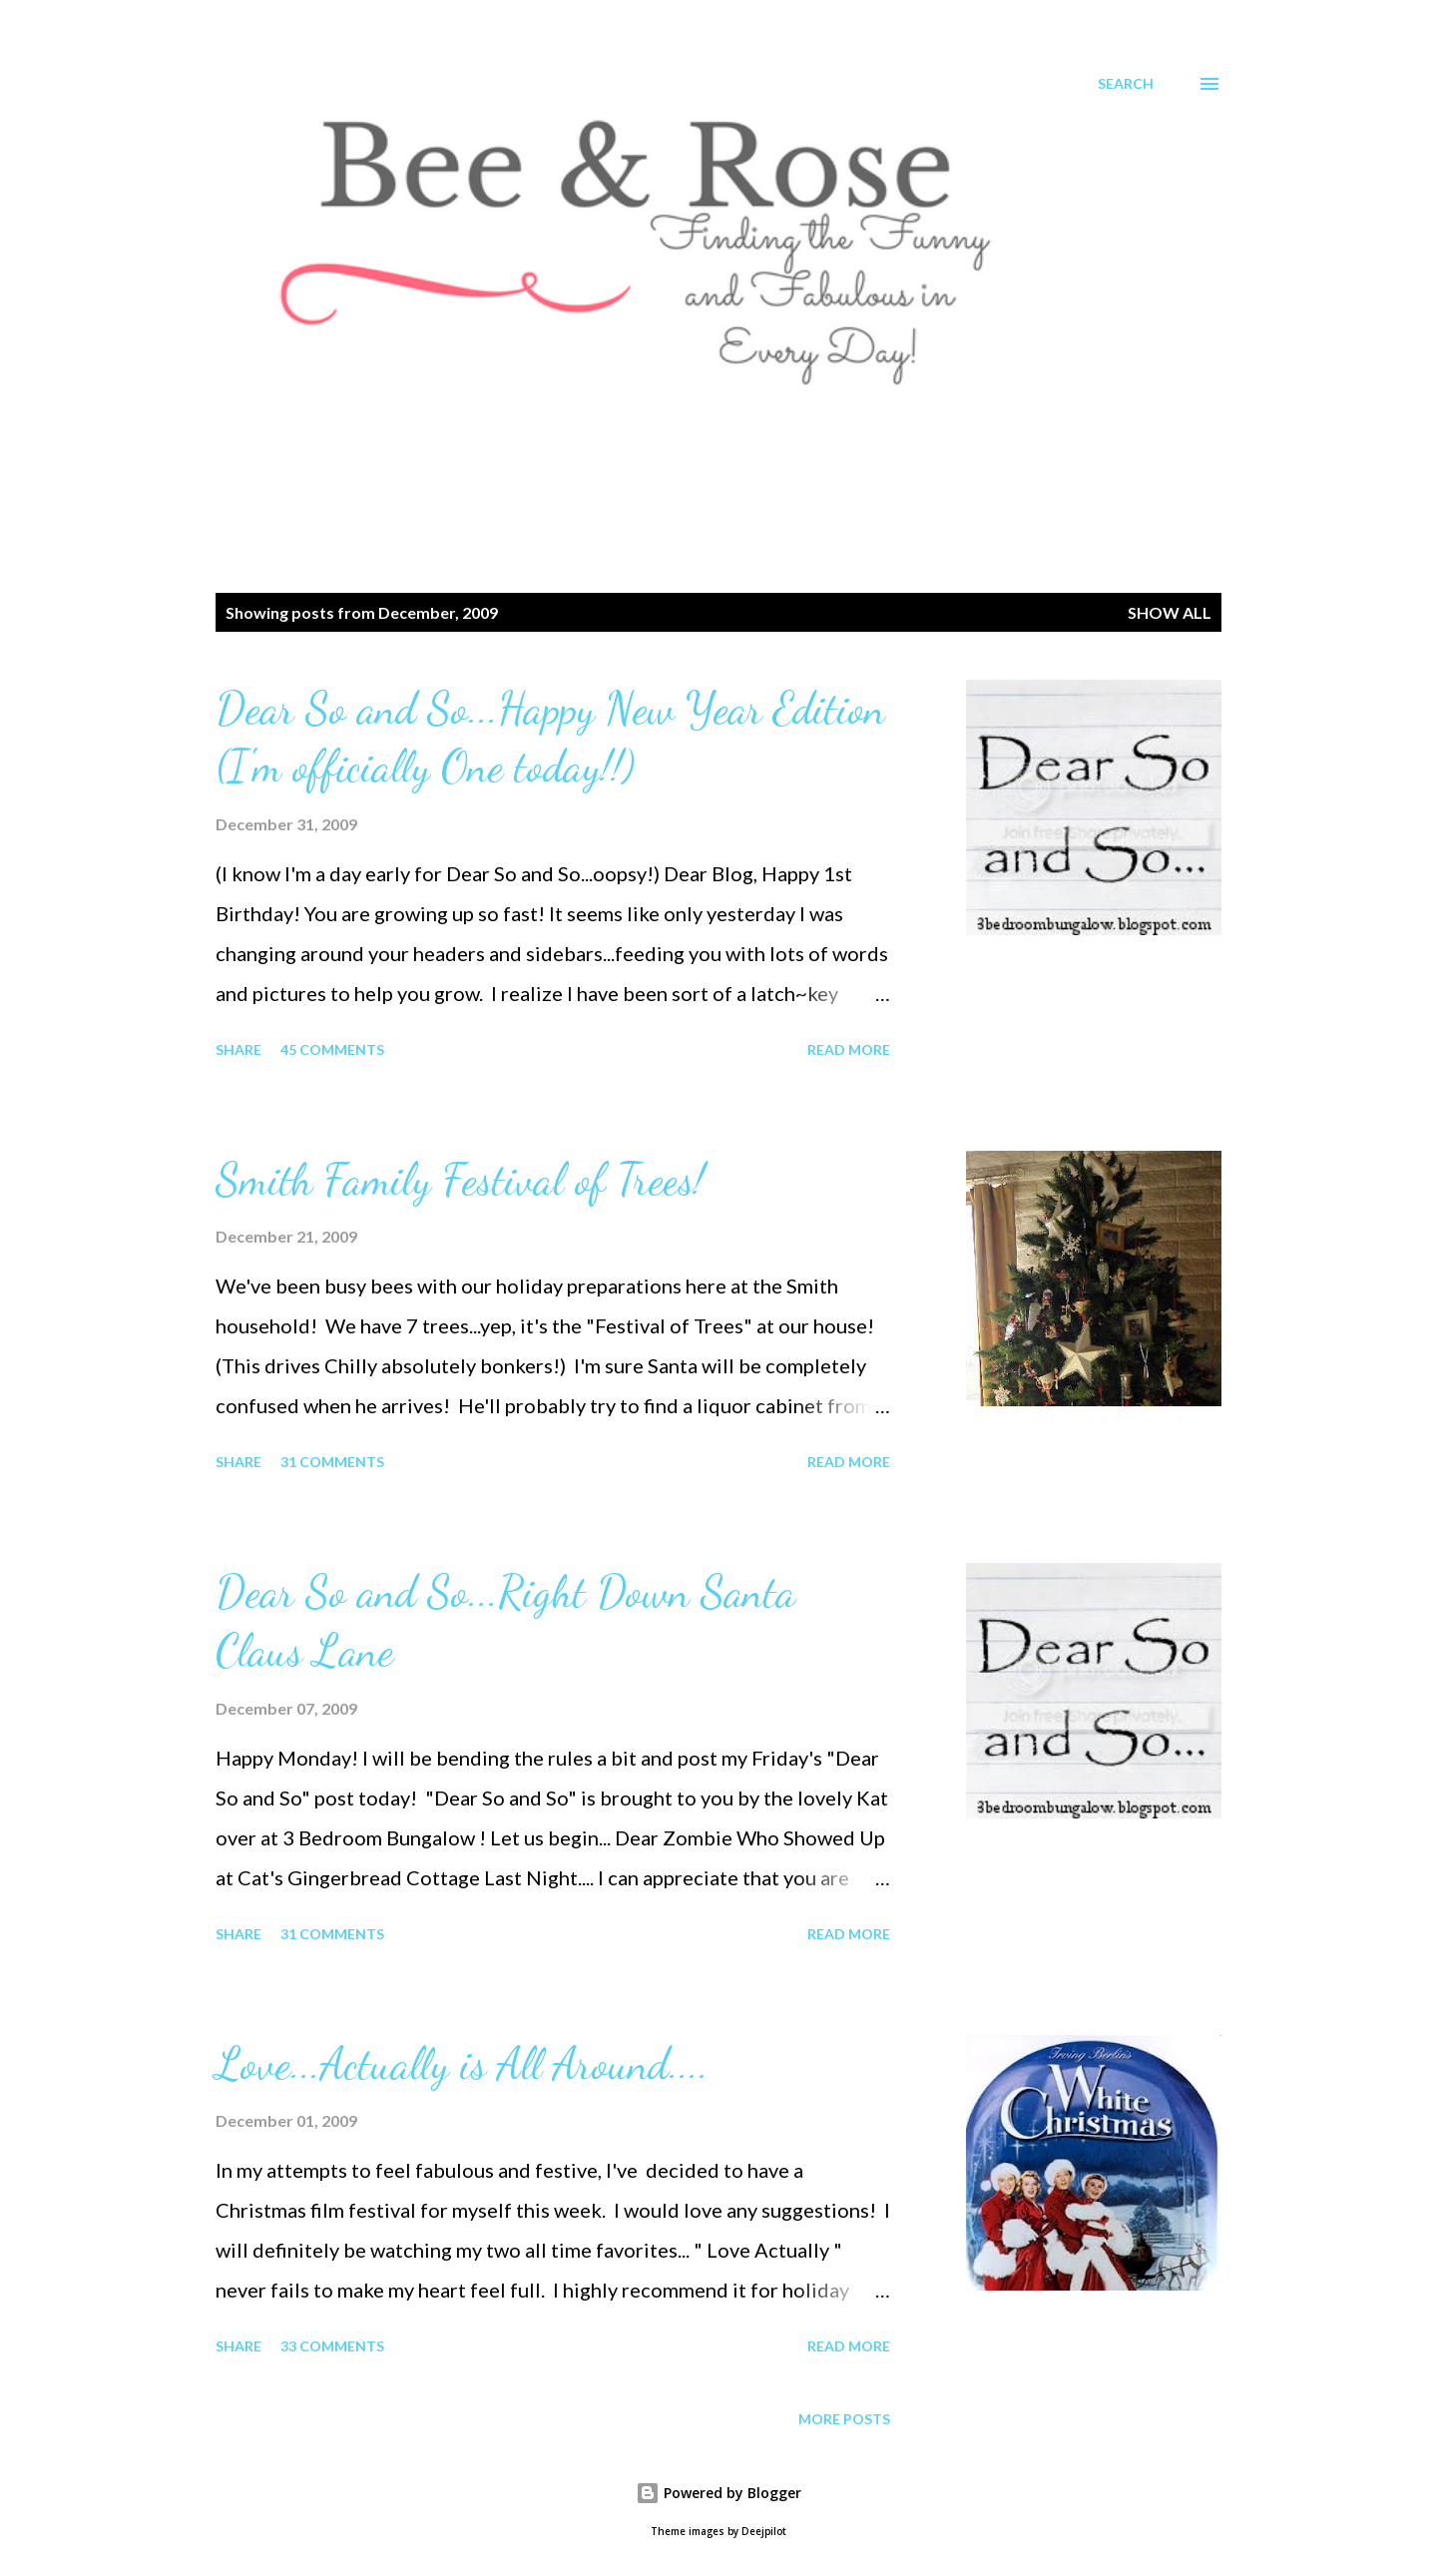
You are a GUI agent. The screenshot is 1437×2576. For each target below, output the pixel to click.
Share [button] (238, 1049)
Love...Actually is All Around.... (462, 2064)
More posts (844, 2418)
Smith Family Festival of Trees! (460, 1180)
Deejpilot (763, 2531)
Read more (848, 1049)
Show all (1169, 612)
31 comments (332, 1461)
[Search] (1126, 84)
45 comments (332, 1049)
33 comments (332, 2345)
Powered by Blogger (718, 2492)
